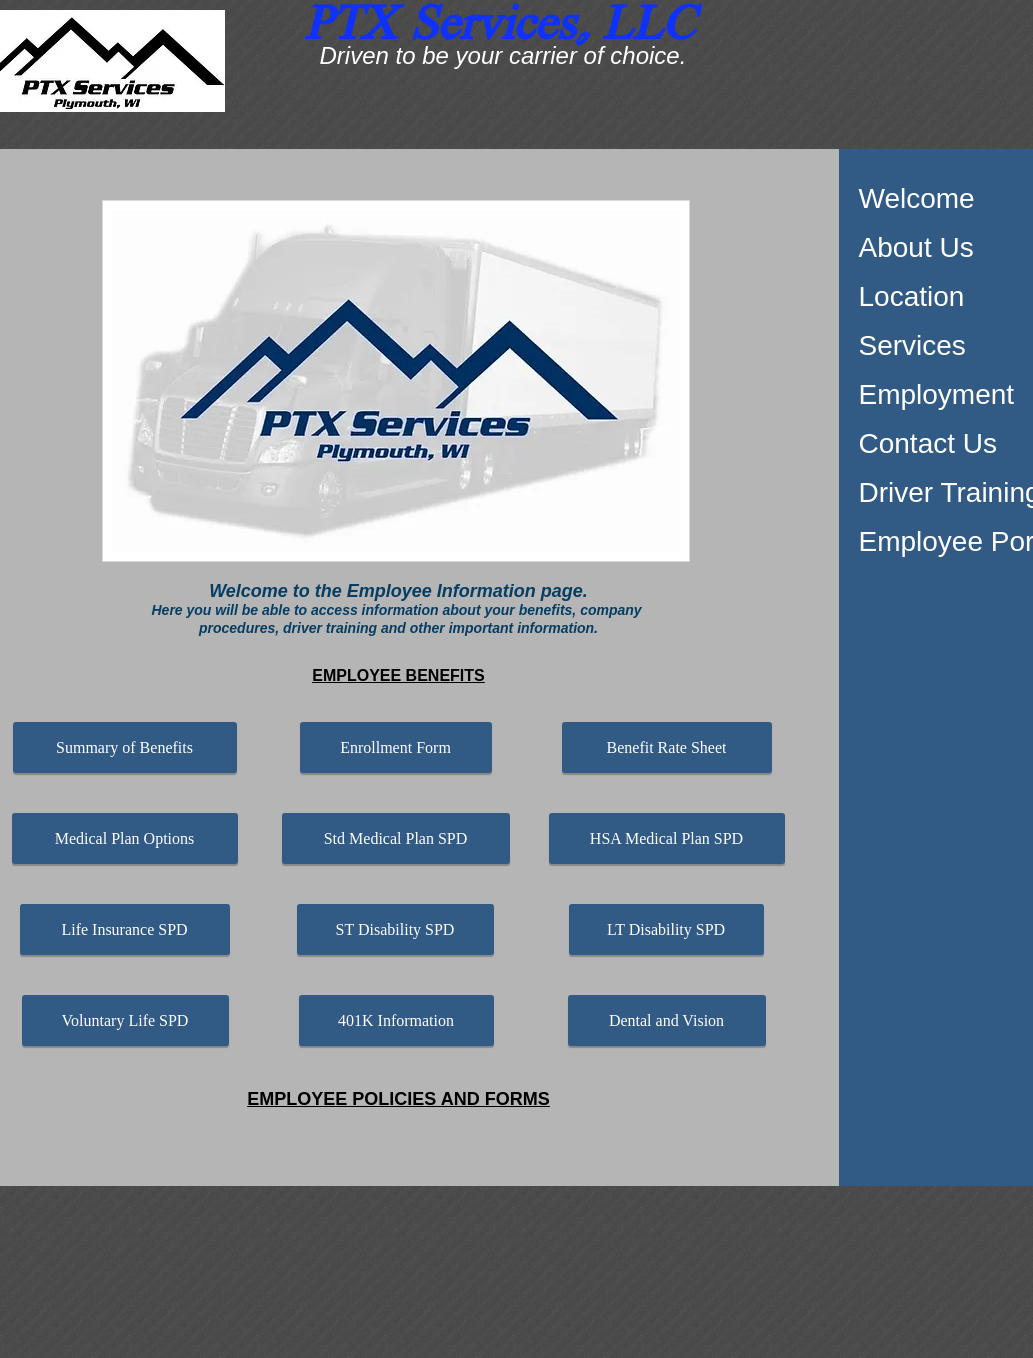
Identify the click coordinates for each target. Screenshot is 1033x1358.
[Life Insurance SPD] (125, 929)
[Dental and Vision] (667, 1020)
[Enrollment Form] (396, 747)
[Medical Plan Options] (125, 838)
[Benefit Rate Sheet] (667, 747)
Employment (937, 394)
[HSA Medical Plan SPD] (667, 838)
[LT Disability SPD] (666, 929)
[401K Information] (396, 1020)
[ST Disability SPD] (395, 929)
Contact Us (928, 443)
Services (912, 345)
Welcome (917, 198)
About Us (916, 247)
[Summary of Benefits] (125, 747)
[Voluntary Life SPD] (125, 1020)
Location (912, 296)
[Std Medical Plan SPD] (396, 838)
